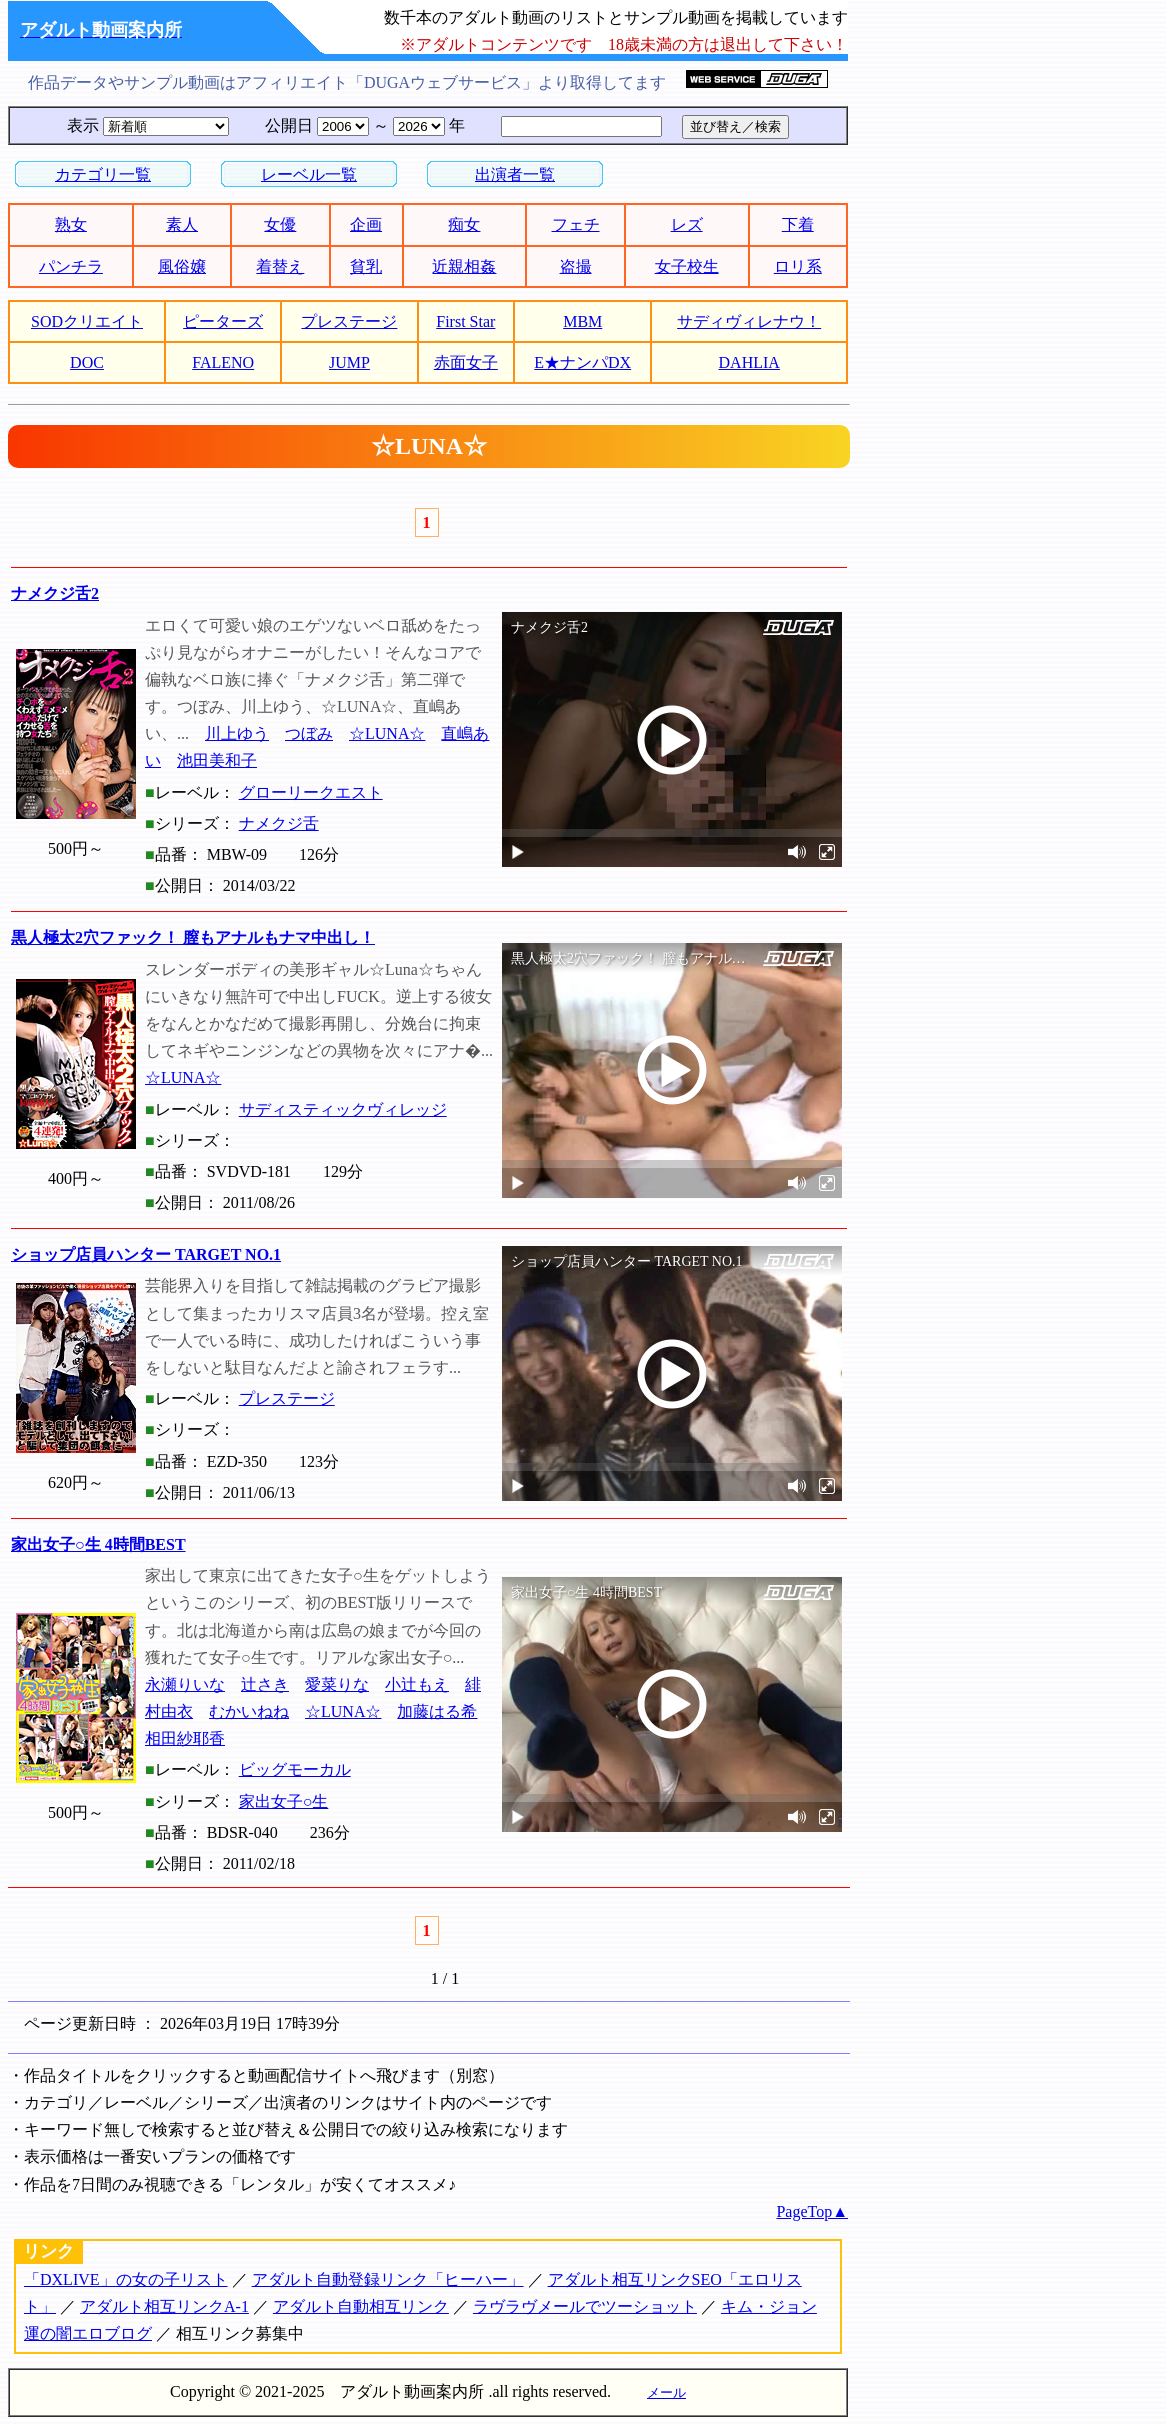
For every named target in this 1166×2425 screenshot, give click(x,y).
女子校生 (687, 266)
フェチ (576, 224)
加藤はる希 (437, 1711)
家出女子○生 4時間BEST (98, 1544)
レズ (687, 224)
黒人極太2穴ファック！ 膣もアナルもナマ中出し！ (193, 937)
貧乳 (366, 266)
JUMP (349, 362)
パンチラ (71, 266)
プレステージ (349, 321)
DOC (87, 362)
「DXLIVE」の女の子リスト (126, 2279)
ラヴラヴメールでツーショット (585, 2306)
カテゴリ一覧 (103, 174)
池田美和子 (217, 760)
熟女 (71, 224)
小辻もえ (417, 1684)
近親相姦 (464, 266)
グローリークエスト (311, 792)
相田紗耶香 (185, 1738)
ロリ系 (798, 266)
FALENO (223, 362)
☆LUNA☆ (387, 733)
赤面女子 (466, 362)
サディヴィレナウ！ (749, 321)
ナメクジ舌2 (55, 593)
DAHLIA (749, 362)
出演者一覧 (515, 174)
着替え (280, 266)
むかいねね (249, 1711)
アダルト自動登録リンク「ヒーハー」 (388, 2279)
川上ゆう (237, 733)
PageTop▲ (812, 2211)
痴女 (464, 224)
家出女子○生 (284, 1801)
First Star (465, 321)
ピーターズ (223, 321)
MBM (582, 321)
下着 (798, 224)
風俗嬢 (182, 266)
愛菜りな (337, 1684)
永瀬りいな (185, 1684)
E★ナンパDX (582, 362)
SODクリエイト (87, 321)
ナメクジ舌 (279, 823)
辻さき (265, 1684)
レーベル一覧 (309, 174)
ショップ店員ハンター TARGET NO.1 (146, 1254)
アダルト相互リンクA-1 (164, 2306)
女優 (280, 224)
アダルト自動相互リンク (361, 2306)
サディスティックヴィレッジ (343, 1109)
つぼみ (309, 733)
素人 (182, 224)
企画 (366, 224)
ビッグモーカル (295, 1769)
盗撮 (576, 266)
